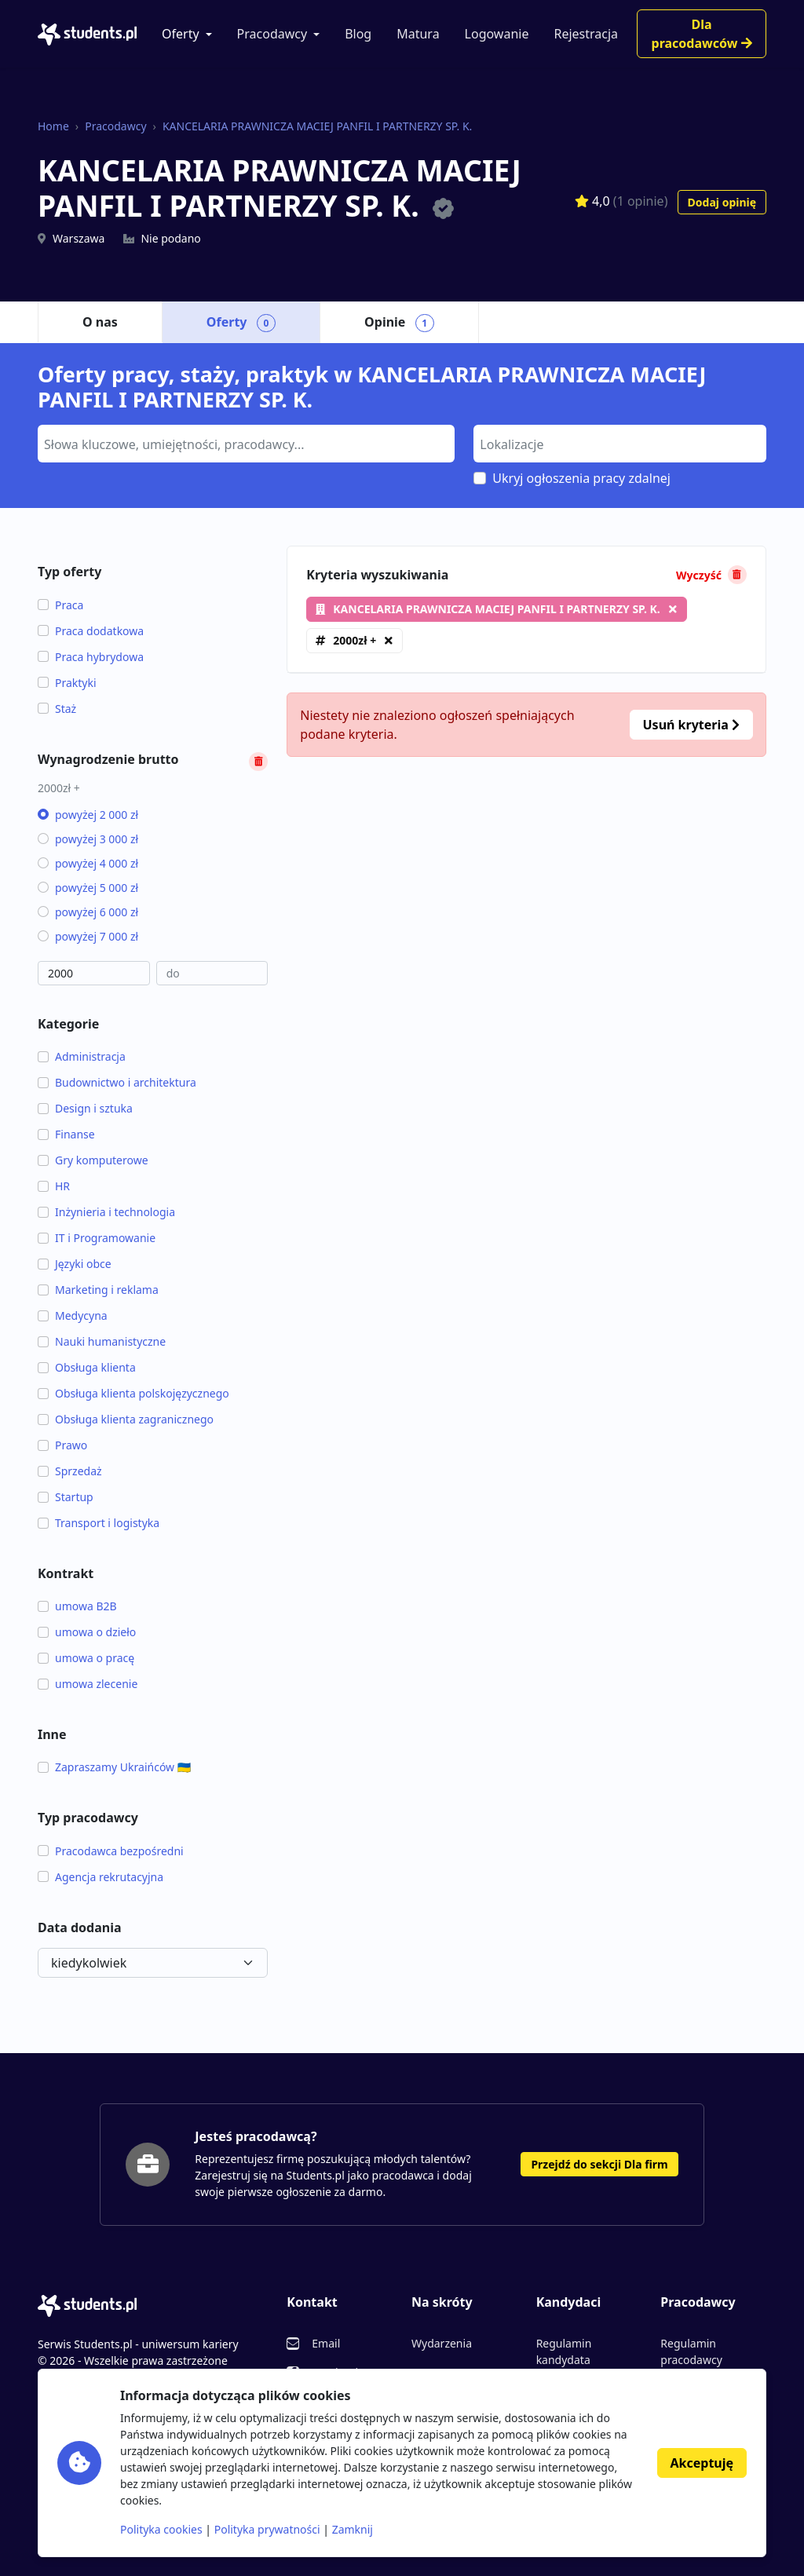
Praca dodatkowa (91, 630)
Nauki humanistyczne (102, 1341)
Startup (65, 1496)
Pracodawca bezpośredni (111, 1850)
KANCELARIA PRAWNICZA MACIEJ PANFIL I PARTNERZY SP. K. (317, 126)
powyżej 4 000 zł (88, 863)
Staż (57, 708)
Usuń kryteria (691, 724)
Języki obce (74, 1263)
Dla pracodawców (702, 34)
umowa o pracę (86, 1657)
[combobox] (246, 443)
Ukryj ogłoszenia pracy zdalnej (581, 478)
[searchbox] (244, 443)
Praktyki (67, 682)
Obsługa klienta (87, 1367)
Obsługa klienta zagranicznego (126, 1419)
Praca (60, 604)
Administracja (82, 1056)
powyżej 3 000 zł (88, 838)
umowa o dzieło (87, 1631)
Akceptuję (702, 2463)
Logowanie (497, 33)
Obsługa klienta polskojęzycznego (133, 1393)
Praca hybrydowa (91, 656)
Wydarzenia (441, 2343)
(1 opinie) (640, 201)
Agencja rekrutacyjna (100, 1876)
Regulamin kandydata (564, 2351)
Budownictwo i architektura (117, 1082)
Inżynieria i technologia (106, 1211)
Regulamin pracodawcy (691, 2351)
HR (54, 1185)
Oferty (180, 33)
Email (326, 2343)
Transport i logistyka (98, 1522)
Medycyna (73, 1315)
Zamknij (352, 2529)
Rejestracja (586, 33)
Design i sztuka (85, 1108)
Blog (358, 33)
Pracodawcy (272, 33)
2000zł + (354, 640)
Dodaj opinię (722, 202)
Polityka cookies (161, 2529)
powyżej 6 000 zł (88, 911)
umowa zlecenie (87, 1683)
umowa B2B (77, 1606)
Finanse (66, 1134)
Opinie (399, 322)
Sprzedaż (70, 1470)
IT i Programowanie (96, 1237)
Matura (418, 33)
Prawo (62, 1445)
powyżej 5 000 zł (88, 887)
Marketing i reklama (98, 1289)
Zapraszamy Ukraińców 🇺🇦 (114, 1766)
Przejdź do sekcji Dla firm (599, 2164)
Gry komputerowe (93, 1160)
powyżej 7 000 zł (88, 936)
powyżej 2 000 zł (88, 814)
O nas (100, 322)
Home (53, 126)
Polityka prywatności (267, 2529)
